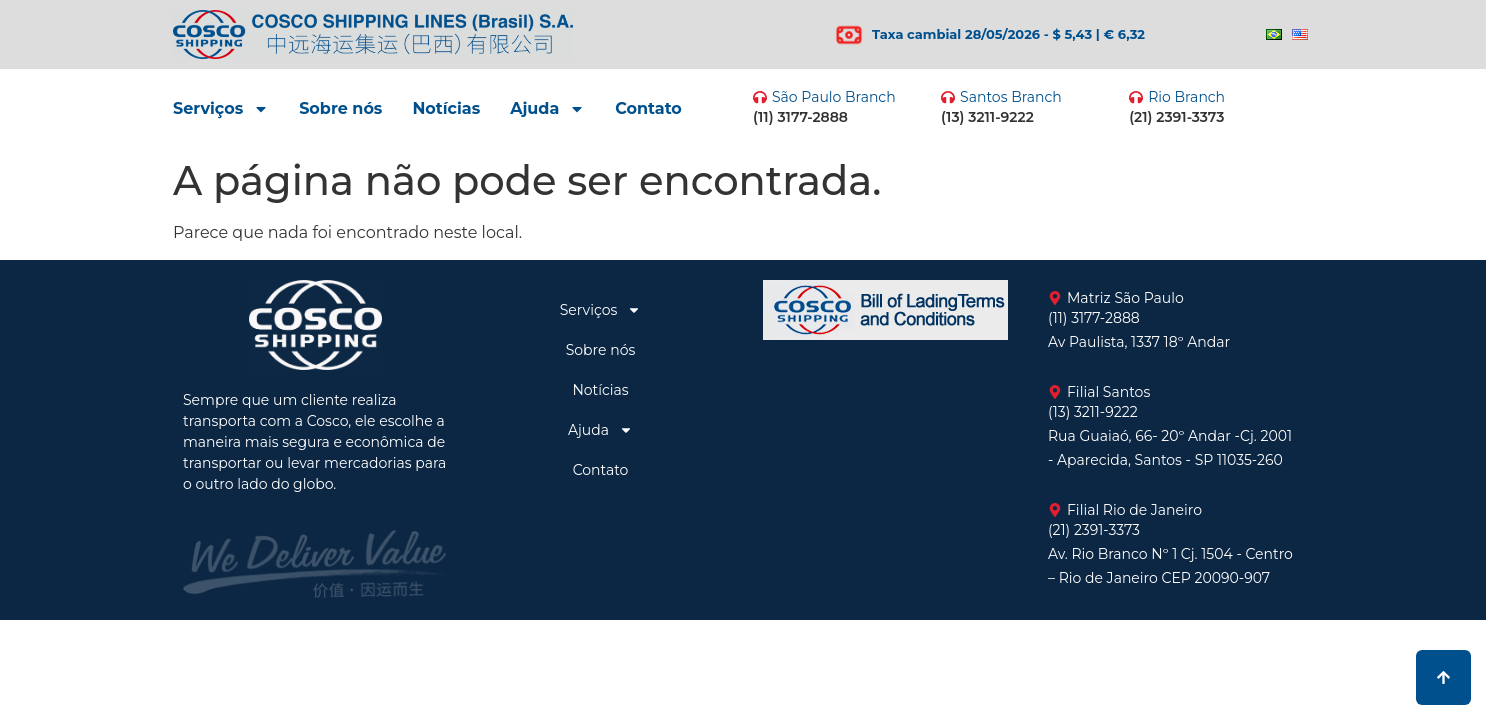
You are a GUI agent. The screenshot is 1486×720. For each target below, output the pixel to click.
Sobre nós (340, 108)
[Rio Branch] (1136, 97)
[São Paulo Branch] (760, 97)
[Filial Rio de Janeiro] (1055, 510)
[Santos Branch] (948, 97)
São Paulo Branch (834, 97)
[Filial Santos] (1055, 392)
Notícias (446, 108)
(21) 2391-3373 (1176, 117)
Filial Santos (1108, 392)
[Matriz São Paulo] (1055, 298)
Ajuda (547, 109)
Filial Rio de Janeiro (1134, 510)
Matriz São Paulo (1125, 298)
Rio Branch (1186, 97)
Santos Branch (1011, 97)
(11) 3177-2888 (800, 117)
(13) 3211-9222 (987, 117)
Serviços (221, 109)
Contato (648, 108)
